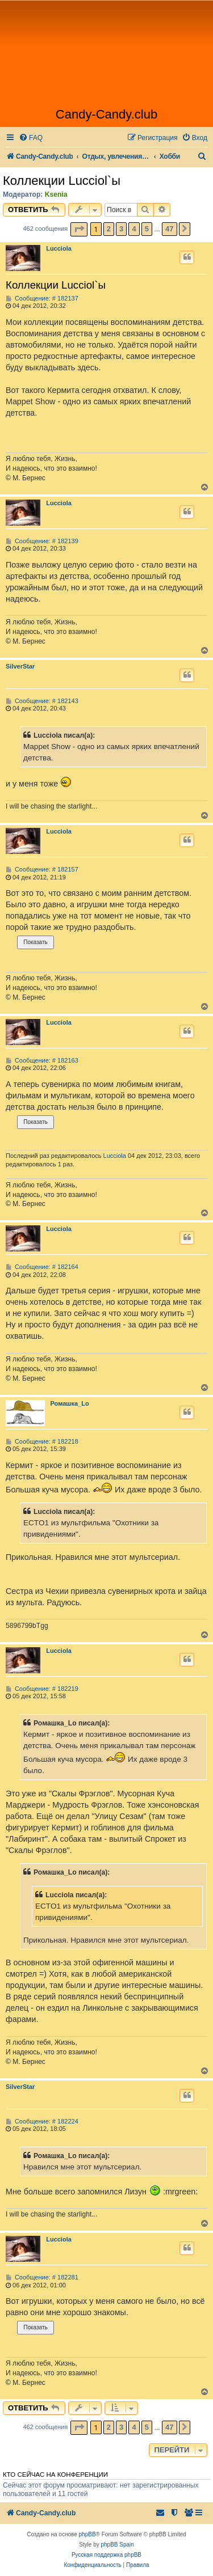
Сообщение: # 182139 (42, 541)
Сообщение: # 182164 (42, 1267)
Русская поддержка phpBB (106, 2555)
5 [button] (147, 229)
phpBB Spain (117, 2544)
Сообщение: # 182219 (42, 1689)
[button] (78, 229)
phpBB (87, 2534)
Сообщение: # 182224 (42, 2121)
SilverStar (20, 666)
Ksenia (56, 194)
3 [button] (121, 229)
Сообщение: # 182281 (42, 2277)
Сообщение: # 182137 (42, 298)
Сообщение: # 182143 (42, 701)
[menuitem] (31, 138)
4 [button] (134, 229)
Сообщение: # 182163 (42, 1060)
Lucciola (59, 248)
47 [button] (169, 229)
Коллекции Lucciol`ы (61, 181)
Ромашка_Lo (70, 1403)
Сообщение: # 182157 (42, 869)
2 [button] (109, 229)
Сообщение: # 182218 (42, 1441)
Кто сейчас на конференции (55, 2474)
